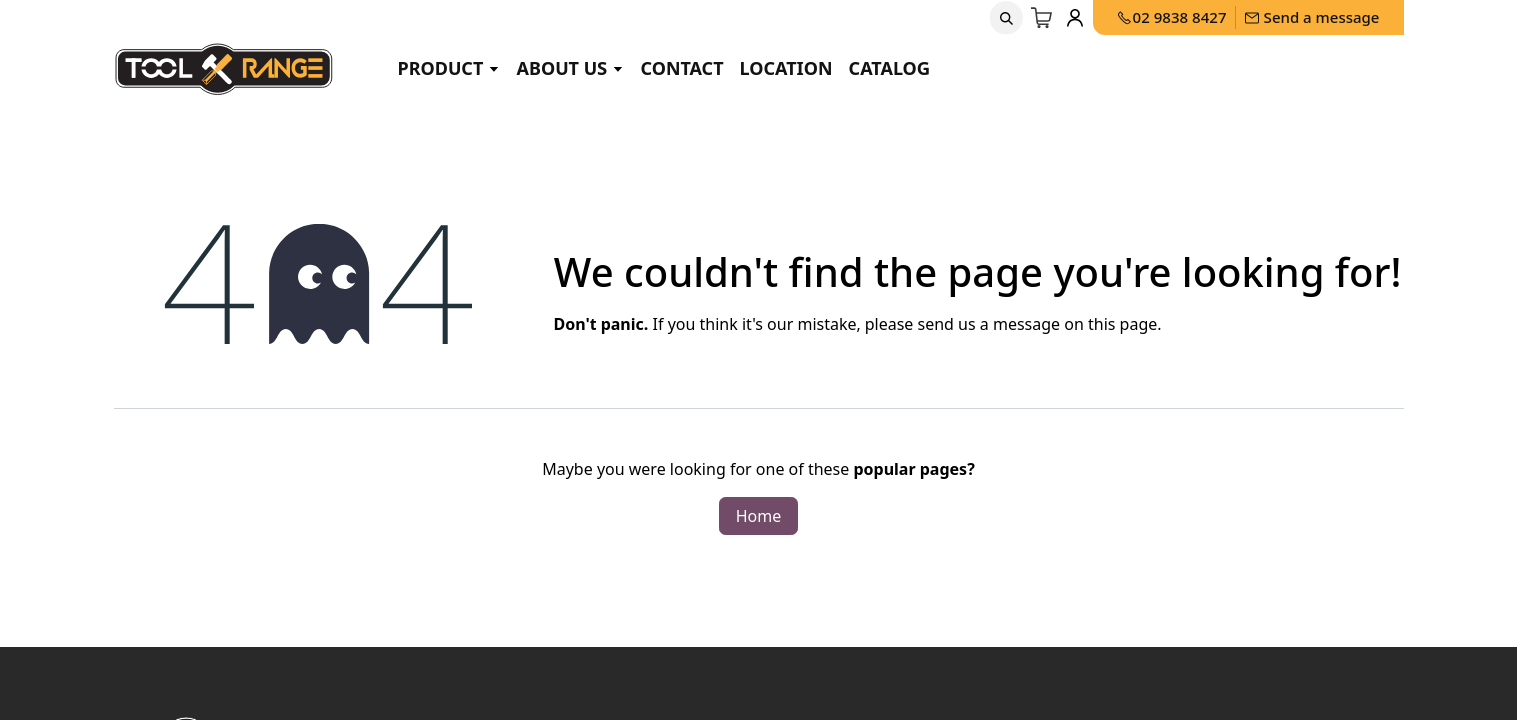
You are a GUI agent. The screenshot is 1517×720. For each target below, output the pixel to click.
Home (759, 516)
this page (1122, 324)
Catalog (890, 68)
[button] (1006, 18)
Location (786, 68)
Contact (681, 68)
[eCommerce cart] (1042, 18)
